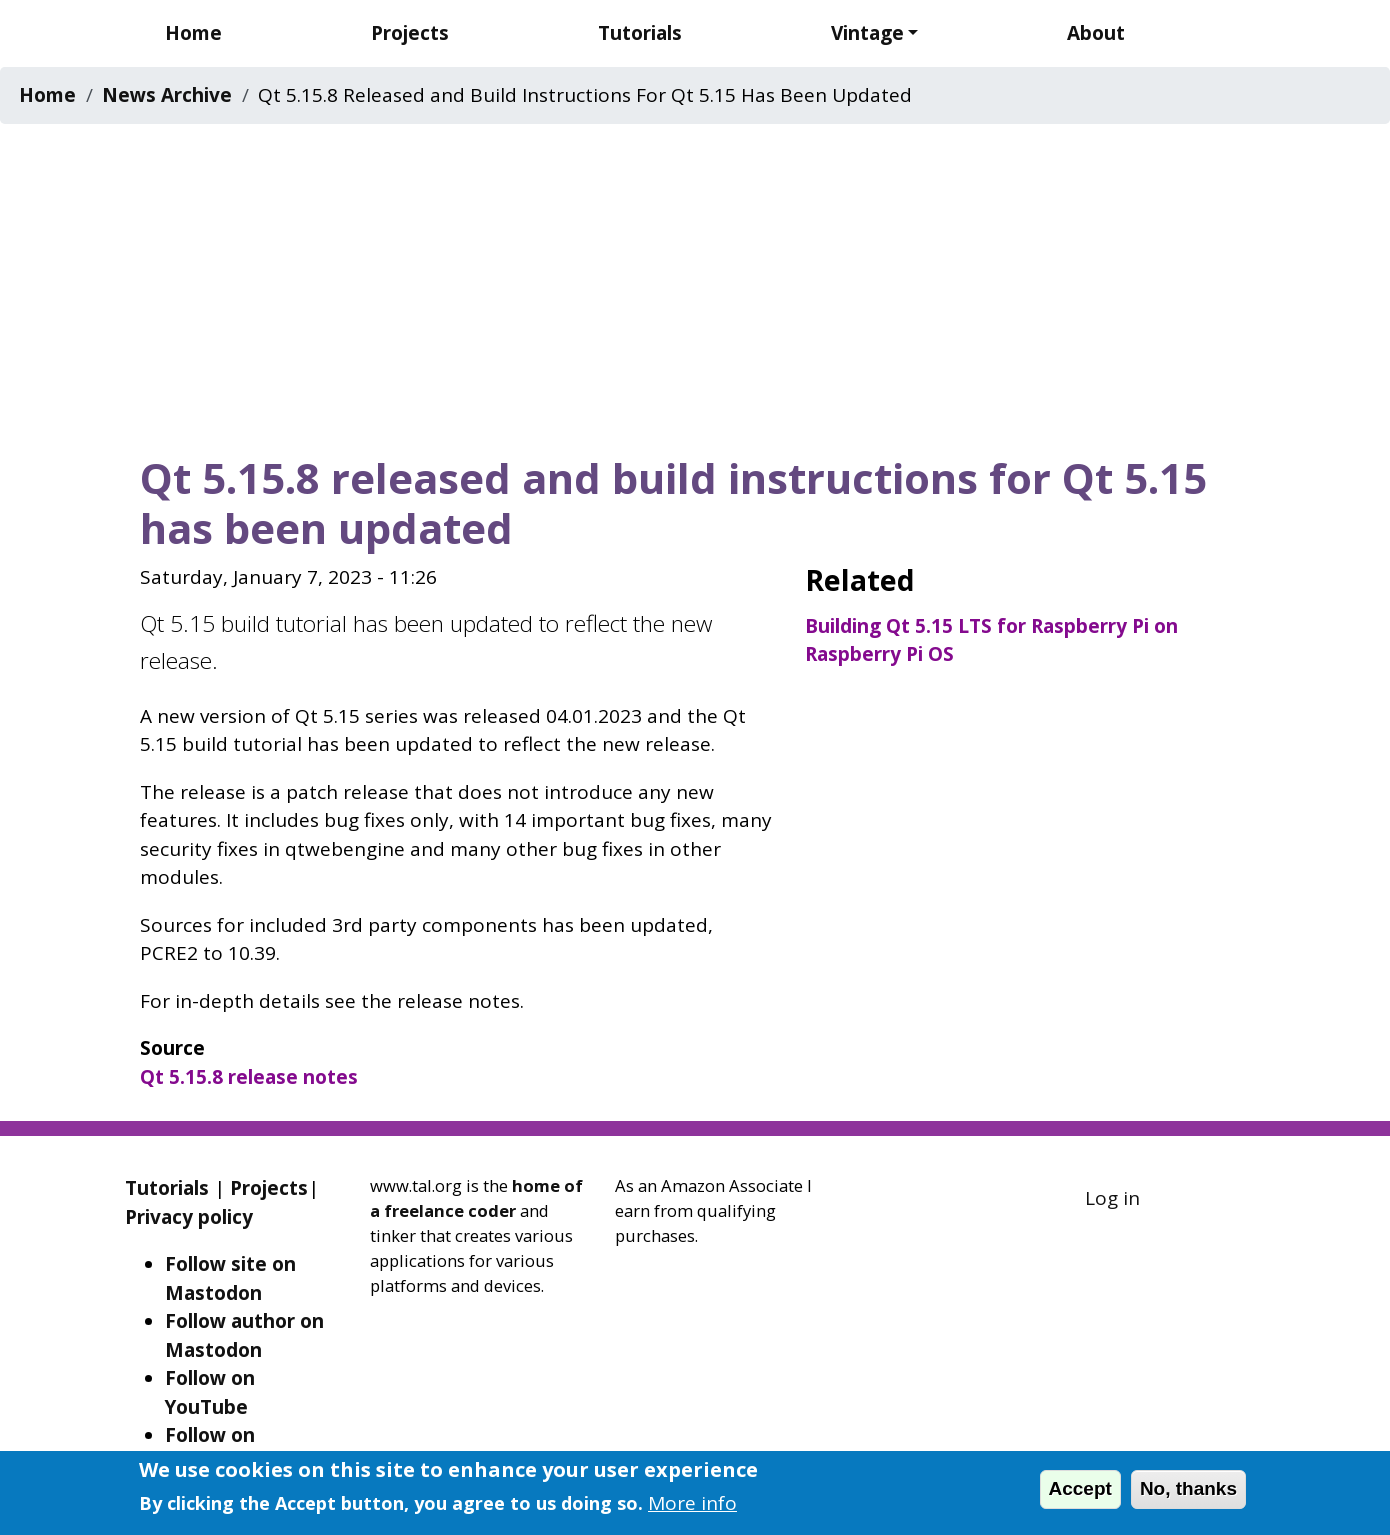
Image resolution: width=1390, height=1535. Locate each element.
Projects (410, 33)
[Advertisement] (695, 283)
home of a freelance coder (476, 1198)
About (1096, 33)
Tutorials (640, 33)
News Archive (167, 95)
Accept (1080, 1488)
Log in (1112, 1198)
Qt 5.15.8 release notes (249, 1077)
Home (193, 33)
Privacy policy (189, 1217)
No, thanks (1188, 1488)
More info (692, 1503)
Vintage (867, 33)
